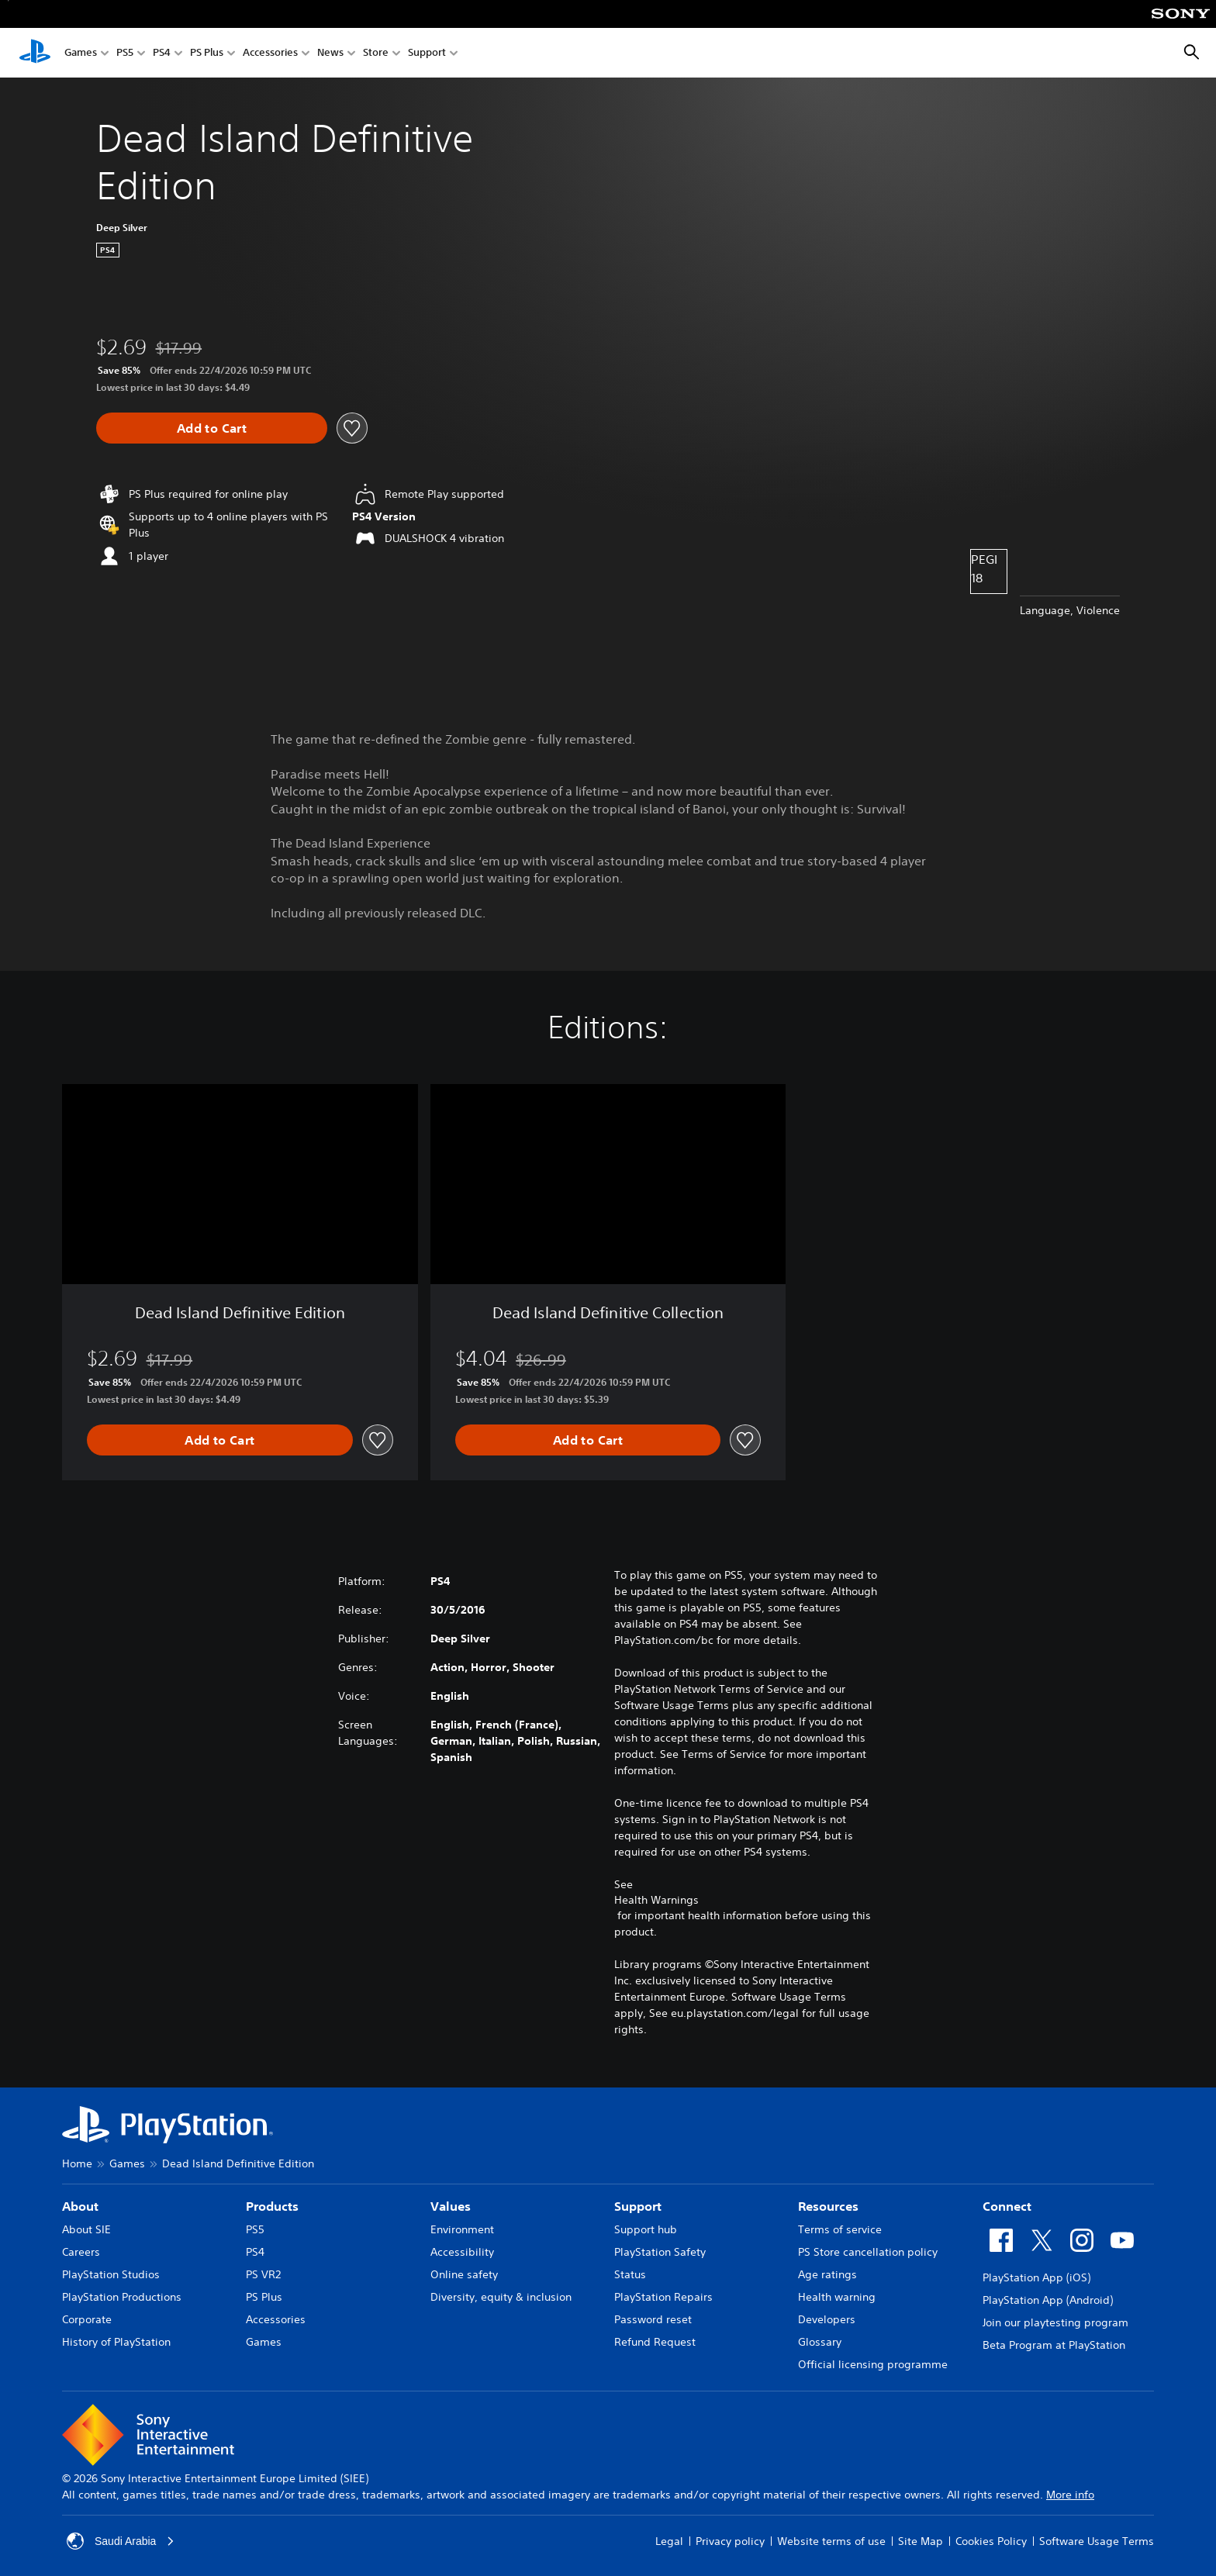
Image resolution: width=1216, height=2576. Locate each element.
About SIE (86, 2229)
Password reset (653, 2319)
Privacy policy (730, 2541)
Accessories (270, 53)
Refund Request (655, 2342)
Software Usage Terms (1096, 2541)
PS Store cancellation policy (868, 2252)
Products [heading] (272, 2206)
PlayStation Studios (111, 2274)
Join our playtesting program (1055, 2322)
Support (427, 53)
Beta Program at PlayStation (1054, 2345)
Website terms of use (831, 2541)
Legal (669, 2541)
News (330, 53)
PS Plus (206, 53)
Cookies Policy (991, 2541)
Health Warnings (656, 1900)
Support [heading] (638, 2206)
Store (376, 53)
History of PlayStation (116, 2342)
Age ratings (827, 2274)
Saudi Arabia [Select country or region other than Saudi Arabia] (120, 2541)
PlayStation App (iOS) (1036, 2277)
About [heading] (80, 2206)
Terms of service (840, 2229)
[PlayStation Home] (35, 53)
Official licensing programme (873, 2364)
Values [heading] (450, 2206)
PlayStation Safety (660, 2252)
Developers (826, 2319)
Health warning (837, 2297)
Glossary (819, 2342)
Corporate (87, 2319)
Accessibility (462, 2252)
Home (77, 2163)
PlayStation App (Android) (1048, 2300)
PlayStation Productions (121, 2297)
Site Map (920, 2541)
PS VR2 (263, 2274)
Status (630, 2274)
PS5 (124, 53)
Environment (462, 2229)
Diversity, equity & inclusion (501, 2297)
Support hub (645, 2229)
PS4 (162, 53)
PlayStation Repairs (663, 2297)
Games (80, 53)
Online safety (464, 2274)
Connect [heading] (1007, 2206)
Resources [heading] (828, 2206)
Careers (81, 2252)
